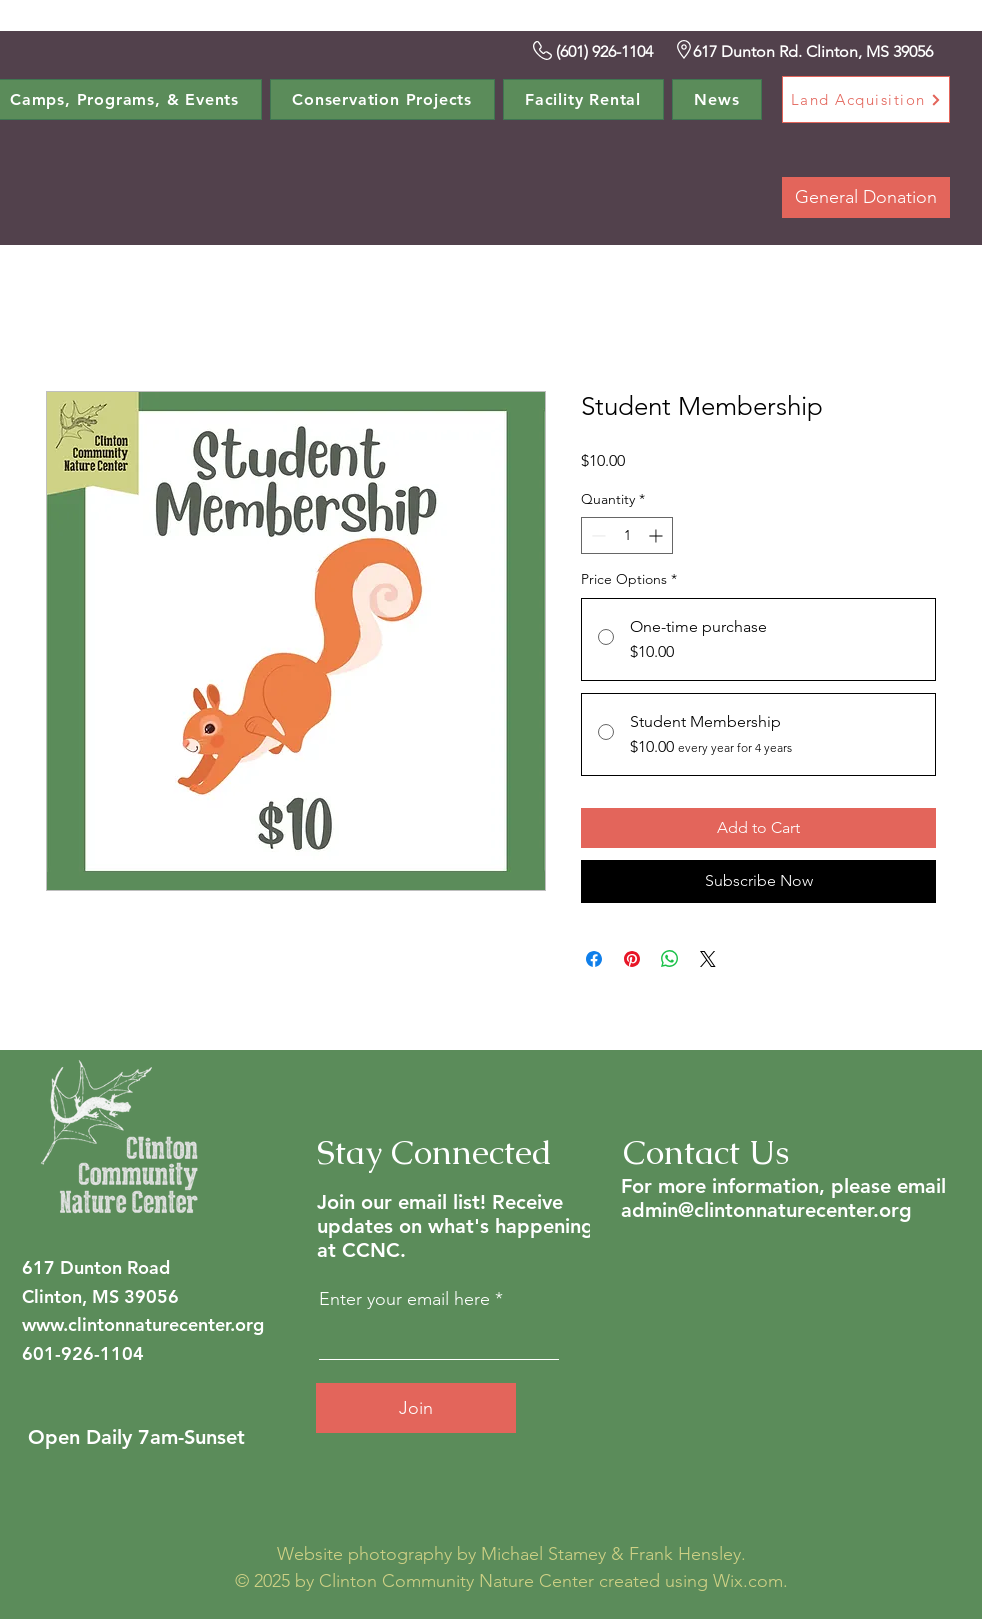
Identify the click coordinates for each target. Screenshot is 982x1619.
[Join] (416, 1408)
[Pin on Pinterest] (632, 959)
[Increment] (657, 535)
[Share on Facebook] (594, 959)
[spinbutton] (627, 535)
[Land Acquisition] (866, 99)
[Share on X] (708, 959)
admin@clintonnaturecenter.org (766, 1210)
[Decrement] (596, 535)
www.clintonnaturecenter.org (143, 1324)
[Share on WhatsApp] (670, 959)
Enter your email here (404, 1299)
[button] (382, 99)
